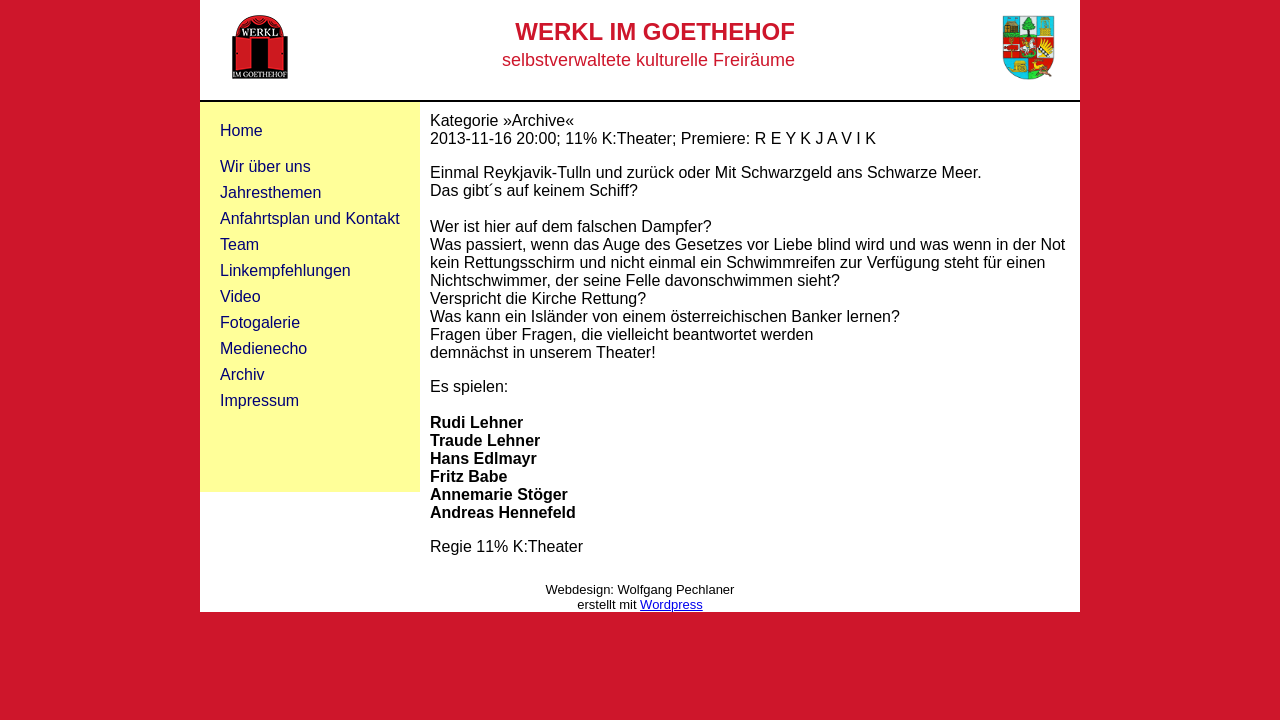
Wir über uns (265, 166)
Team (239, 244)
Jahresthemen (270, 192)
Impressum (259, 400)
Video (240, 296)
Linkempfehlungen (285, 270)
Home (241, 130)
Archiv (242, 374)
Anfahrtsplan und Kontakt (310, 218)
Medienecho (263, 348)
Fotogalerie (260, 322)
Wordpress (671, 604)
